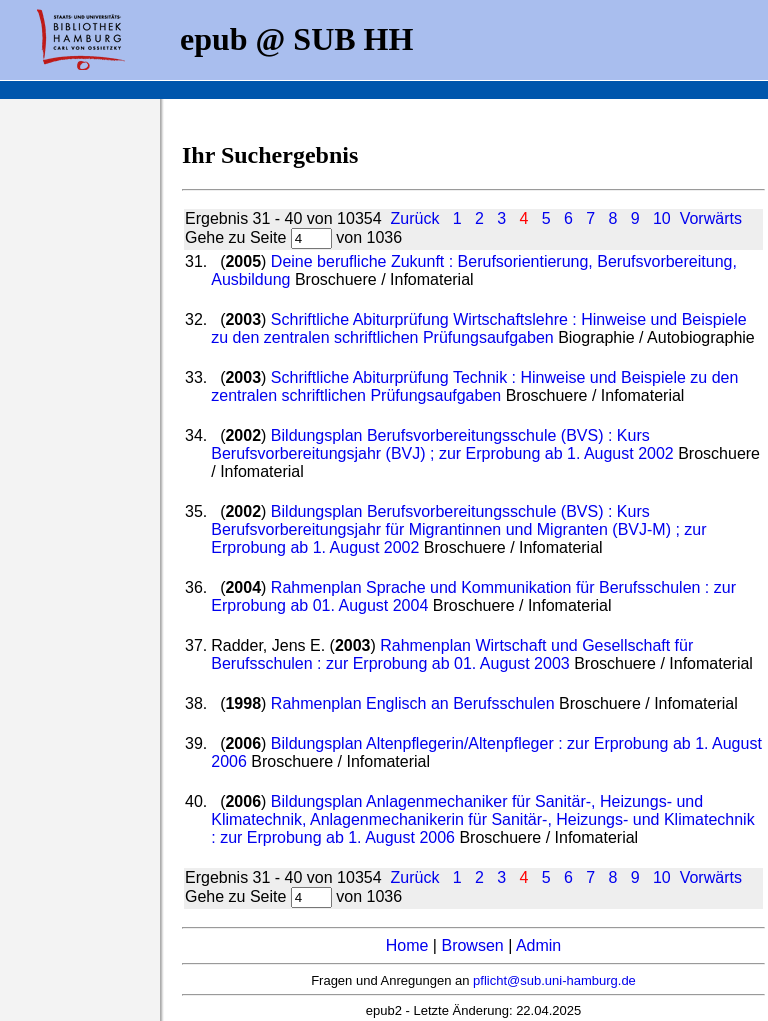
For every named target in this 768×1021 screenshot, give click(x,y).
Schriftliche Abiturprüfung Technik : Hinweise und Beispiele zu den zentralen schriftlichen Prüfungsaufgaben (474, 386)
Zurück (414, 218)
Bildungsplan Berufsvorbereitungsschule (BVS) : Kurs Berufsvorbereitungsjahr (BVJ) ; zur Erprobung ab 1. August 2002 (444, 444)
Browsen (472, 945)
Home (407, 945)
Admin (538, 945)
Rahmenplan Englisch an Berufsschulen (415, 703)
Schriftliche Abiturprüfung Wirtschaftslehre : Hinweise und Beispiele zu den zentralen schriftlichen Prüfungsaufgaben (478, 328)
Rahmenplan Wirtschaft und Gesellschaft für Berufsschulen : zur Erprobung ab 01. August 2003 (452, 654)
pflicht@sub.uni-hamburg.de (554, 980)
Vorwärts (711, 218)
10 (662, 218)
